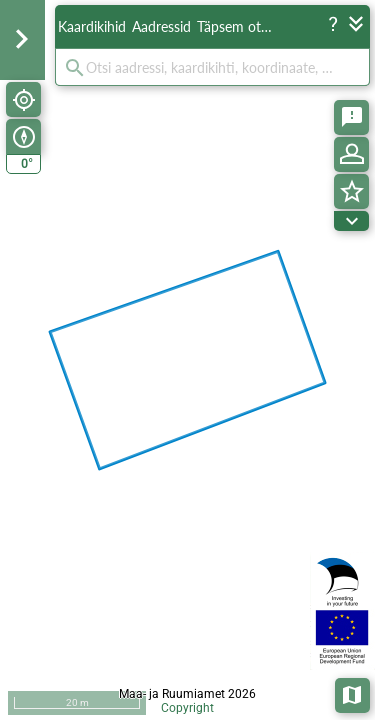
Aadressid (161, 26)
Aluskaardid (353, 693)
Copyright (187, 708)
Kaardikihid (92, 26)
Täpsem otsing (238, 26)
